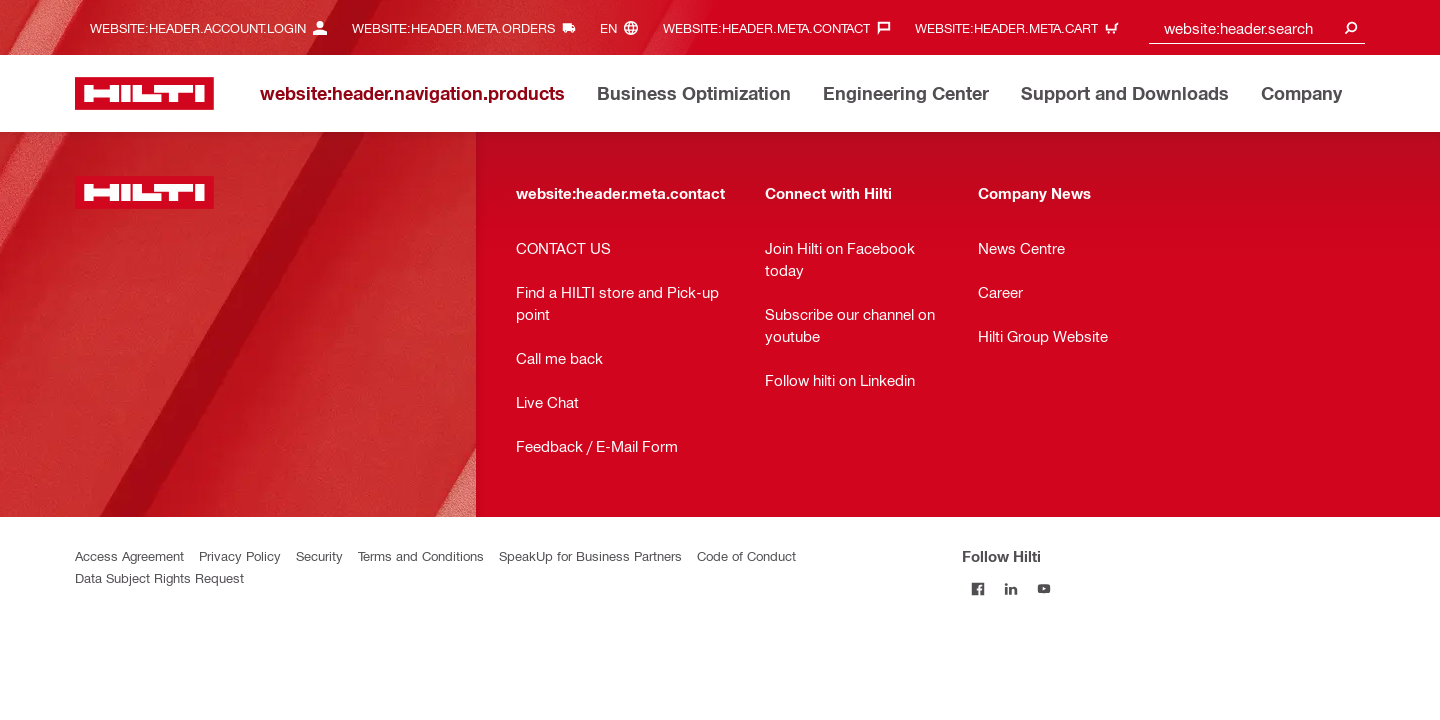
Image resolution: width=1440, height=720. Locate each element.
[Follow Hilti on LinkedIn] (1011, 588)
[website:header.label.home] (144, 93)
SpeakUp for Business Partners (590, 555)
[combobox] (1257, 27)
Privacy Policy (240, 555)
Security (319, 555)
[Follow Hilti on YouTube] (1044, 588)
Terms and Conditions (421, 555)
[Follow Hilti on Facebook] (978, 588)
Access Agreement (129, 555)
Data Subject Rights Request (159, 577)
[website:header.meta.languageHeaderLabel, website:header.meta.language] (624, 27)
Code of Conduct (746, 555)
